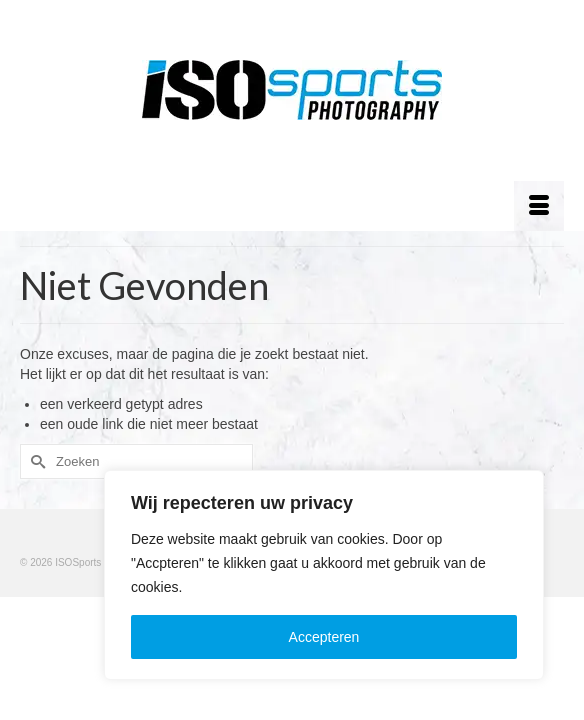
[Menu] (539, 206)
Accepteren (324, 637)
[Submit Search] (35, 461)
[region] (324, 575)
